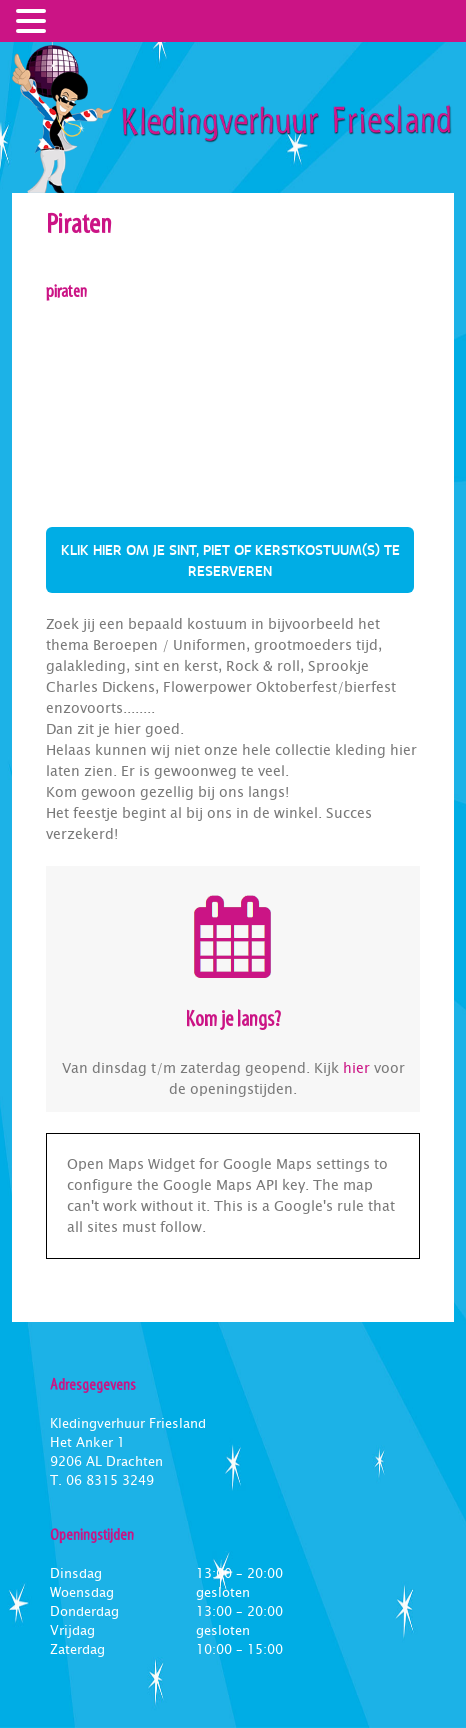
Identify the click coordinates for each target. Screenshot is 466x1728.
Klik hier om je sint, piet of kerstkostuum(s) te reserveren (230, 560)
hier (356, 1068)
